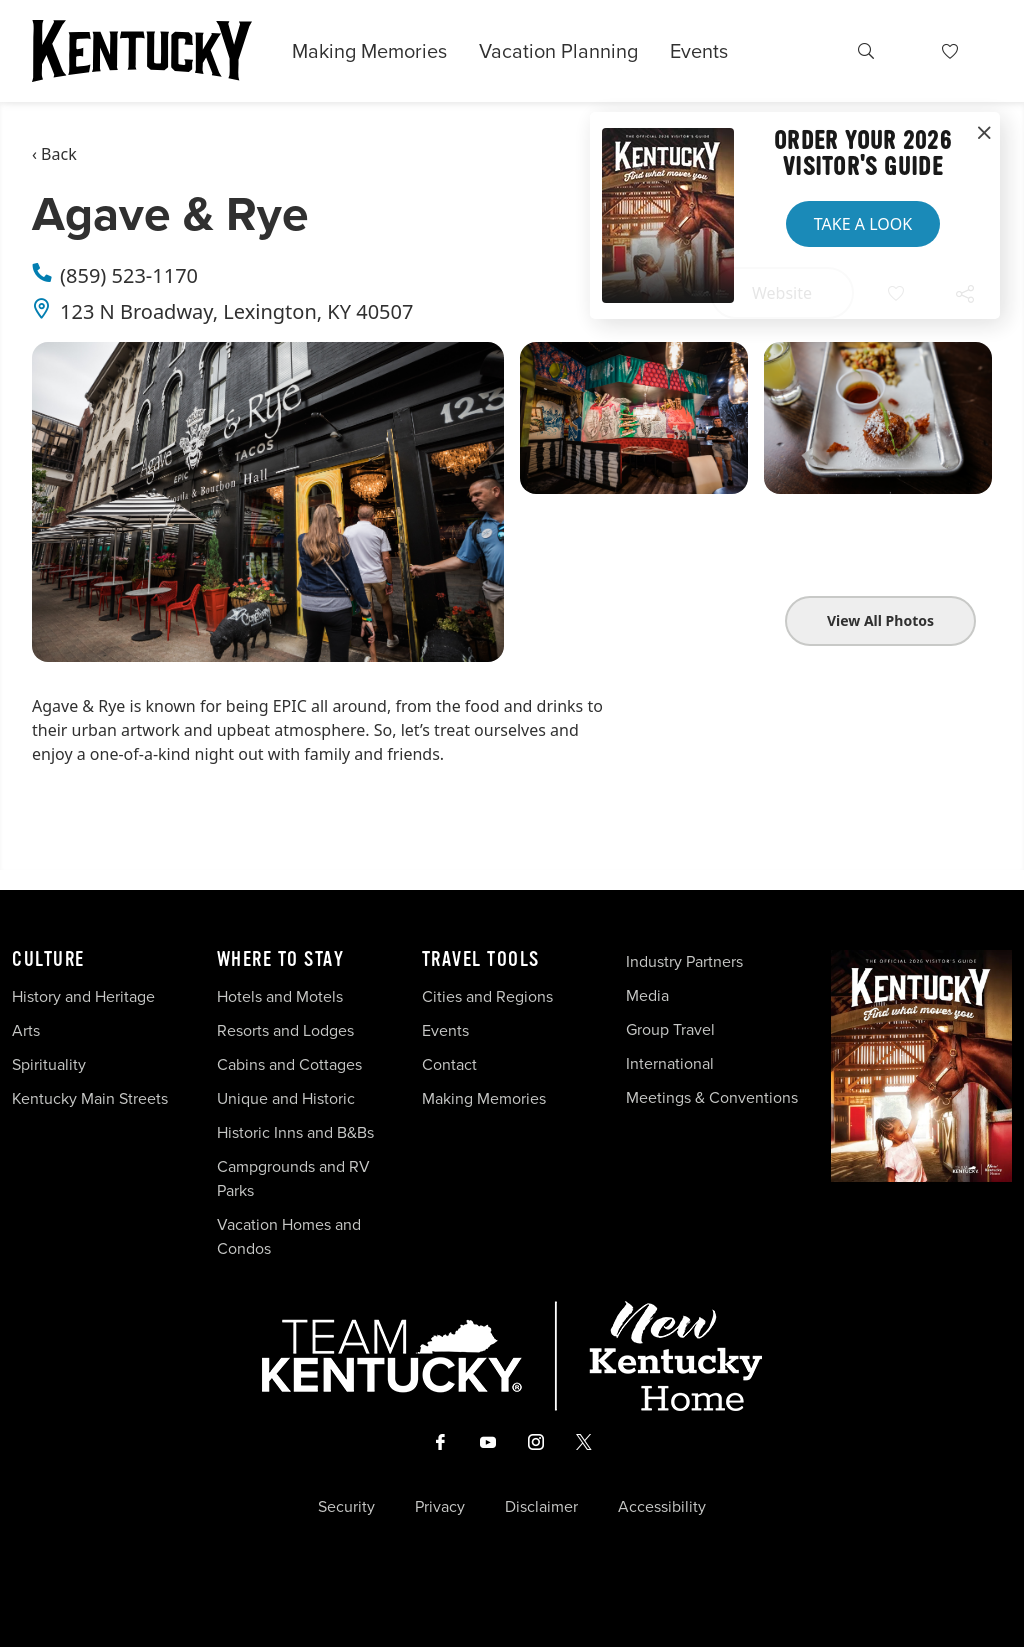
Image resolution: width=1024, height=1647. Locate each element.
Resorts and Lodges (285, 1030)
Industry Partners (684, 961)
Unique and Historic (286, 1098)
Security (346, 1507)
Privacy (440, 1507)
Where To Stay (281, 960)
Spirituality (51, 1064)
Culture (48, 960)
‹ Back (54, 154)
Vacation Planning (558, 51)
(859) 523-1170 (129, 275)
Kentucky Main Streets (90, 1098)
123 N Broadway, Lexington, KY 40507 (236, 311)
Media (647, 995)
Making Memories (369, 51)
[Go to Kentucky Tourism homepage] (142, 51)
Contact (449, 1064)
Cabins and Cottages (289, 1064)
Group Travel (670, 1029)
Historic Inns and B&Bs (295, 1132)
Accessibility (662, 1507)
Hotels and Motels (280, 996)
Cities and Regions (487, 996)
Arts (26, 1030)
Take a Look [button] (863, 224)
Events (699, 51)
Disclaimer (541, 1507)
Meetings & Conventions (712, 1097)
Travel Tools (481, 960)
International (670, 1063)
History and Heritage (85, 996)
